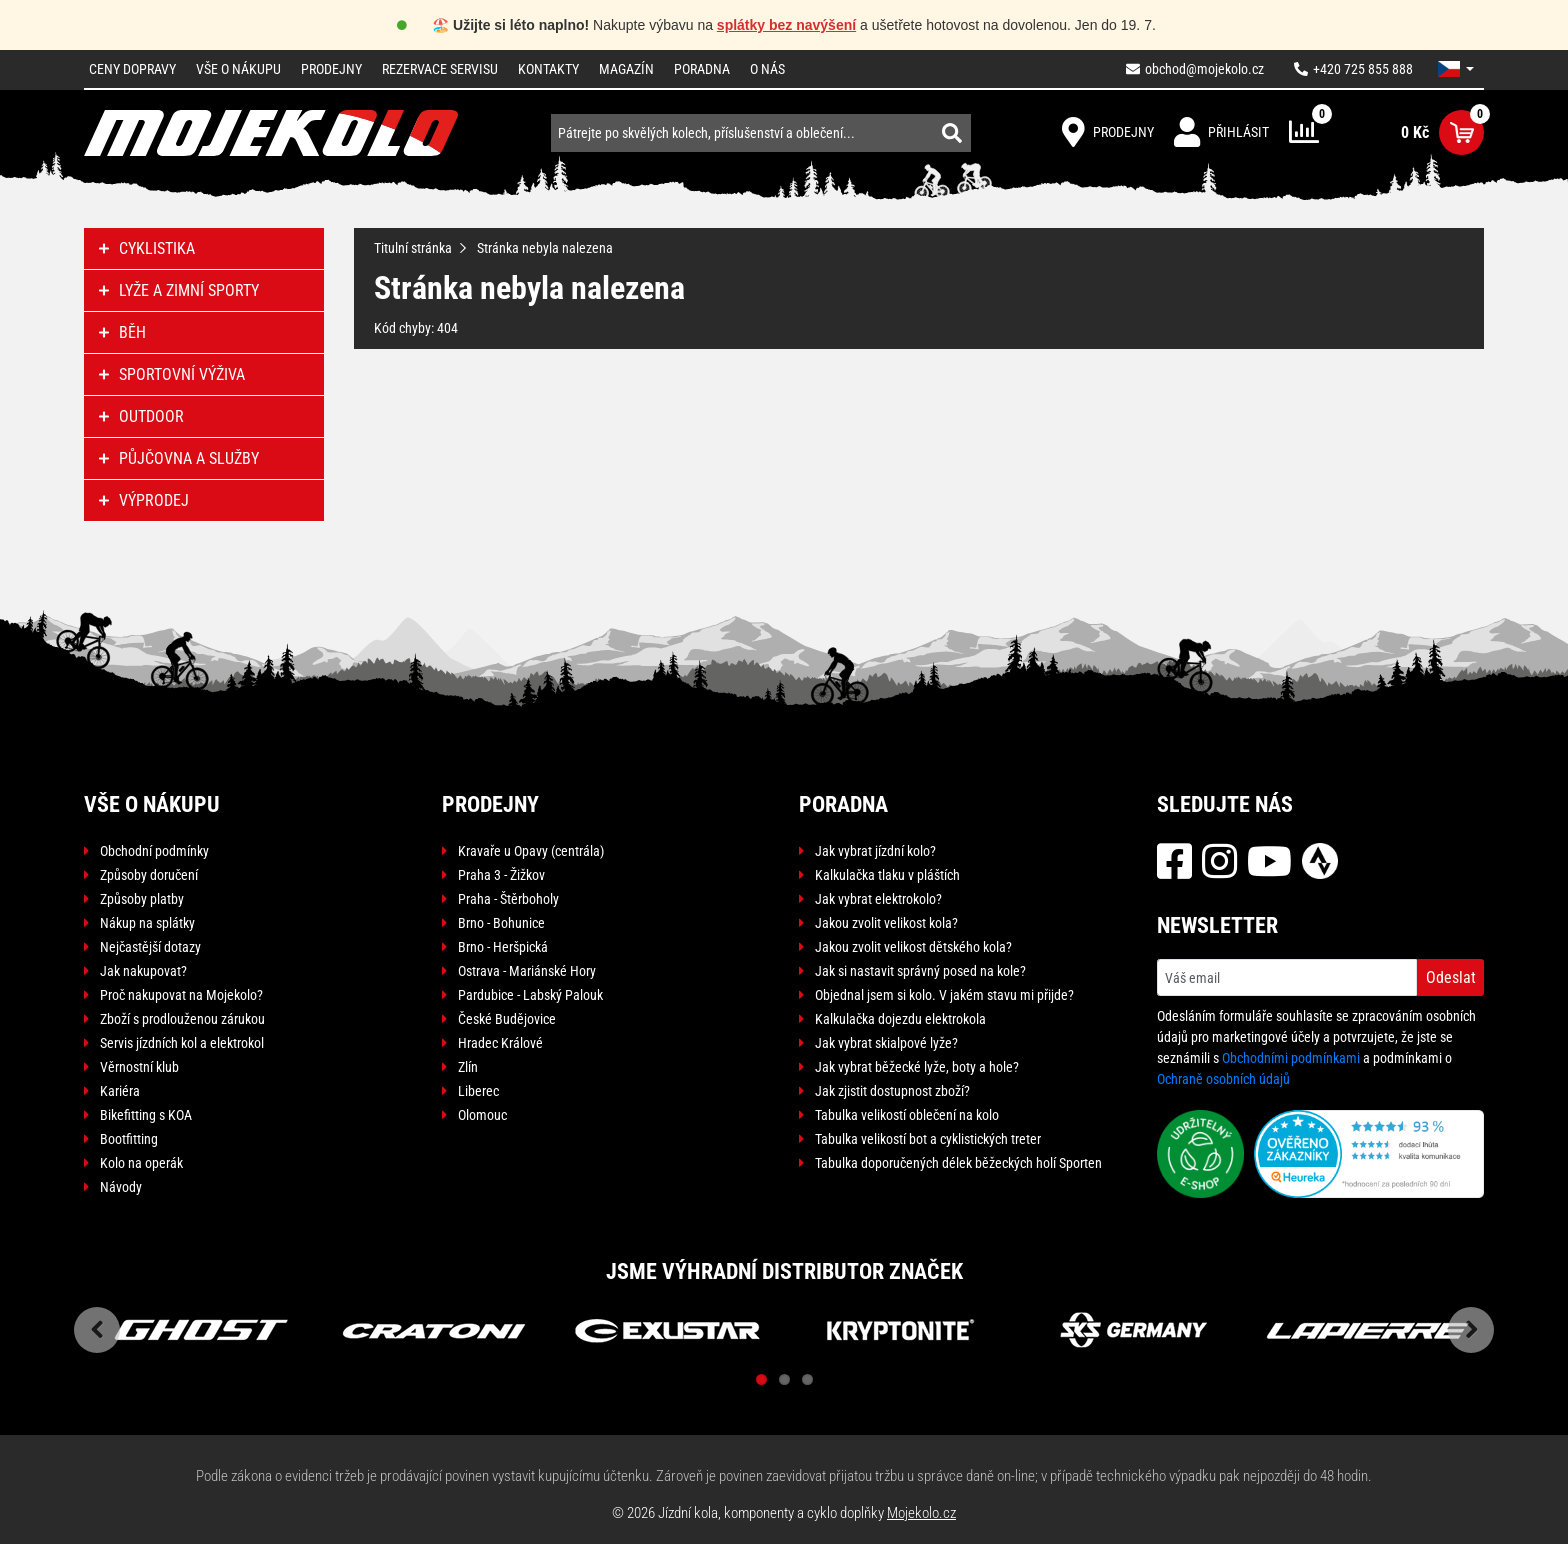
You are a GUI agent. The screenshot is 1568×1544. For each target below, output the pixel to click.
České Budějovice (507, 1019)
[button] (1456, 69)
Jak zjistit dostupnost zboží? (892, 1091)
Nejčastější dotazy (150, 947)
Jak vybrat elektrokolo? (878, 899)
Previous (97, 1330)
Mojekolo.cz (921, 1513)
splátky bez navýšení (786, 25)
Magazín (626, 69)
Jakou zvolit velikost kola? (886, 923)
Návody (121, 1187)
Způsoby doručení (149, 875)
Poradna (702, 69)
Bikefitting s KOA (146, 1115)
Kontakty (548, 69)
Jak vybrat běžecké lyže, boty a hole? (917, 1067)
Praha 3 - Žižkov (501, 875)
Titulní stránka (413, 248)
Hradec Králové (500, 1043)
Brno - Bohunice (501, 923)
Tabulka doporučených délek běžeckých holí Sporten (958, 1163)
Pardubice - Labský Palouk (530, 995)
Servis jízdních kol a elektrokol (182, 1043)
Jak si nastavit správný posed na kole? (920, 971)
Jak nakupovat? (143, 971)
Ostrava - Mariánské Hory (527, 971)
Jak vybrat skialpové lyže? (886, 1043)
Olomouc (482, 1115)
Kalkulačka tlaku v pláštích (887, 875)
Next (1471, 1330)
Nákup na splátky (147, 923)
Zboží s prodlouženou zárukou (182, 1019)
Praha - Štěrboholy (508, 899)
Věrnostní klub (139, 1067)
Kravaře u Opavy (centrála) (531, 851)
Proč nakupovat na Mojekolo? (181, 995)
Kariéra (120, 1091)
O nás (767, 69)
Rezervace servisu (440, 69)
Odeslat (1451, 977)
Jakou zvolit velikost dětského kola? (913, 947)
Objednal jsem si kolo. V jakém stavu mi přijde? (944, 995)
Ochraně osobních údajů (1223, 1079)
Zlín (468, 1067)
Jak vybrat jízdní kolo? (875, 851)
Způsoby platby (142, 899)
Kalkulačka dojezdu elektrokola (900, 1019)
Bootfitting (129, 1139)
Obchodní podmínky (154, 851)
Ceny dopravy (132, 69)
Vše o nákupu (238, 69)
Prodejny (331, 69)
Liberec (478, 1091)
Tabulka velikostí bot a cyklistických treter (928, 1139)
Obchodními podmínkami (1291, 1058)
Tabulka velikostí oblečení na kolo (907, 1115)
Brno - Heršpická (503, 947)
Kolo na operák (141, 1163)
